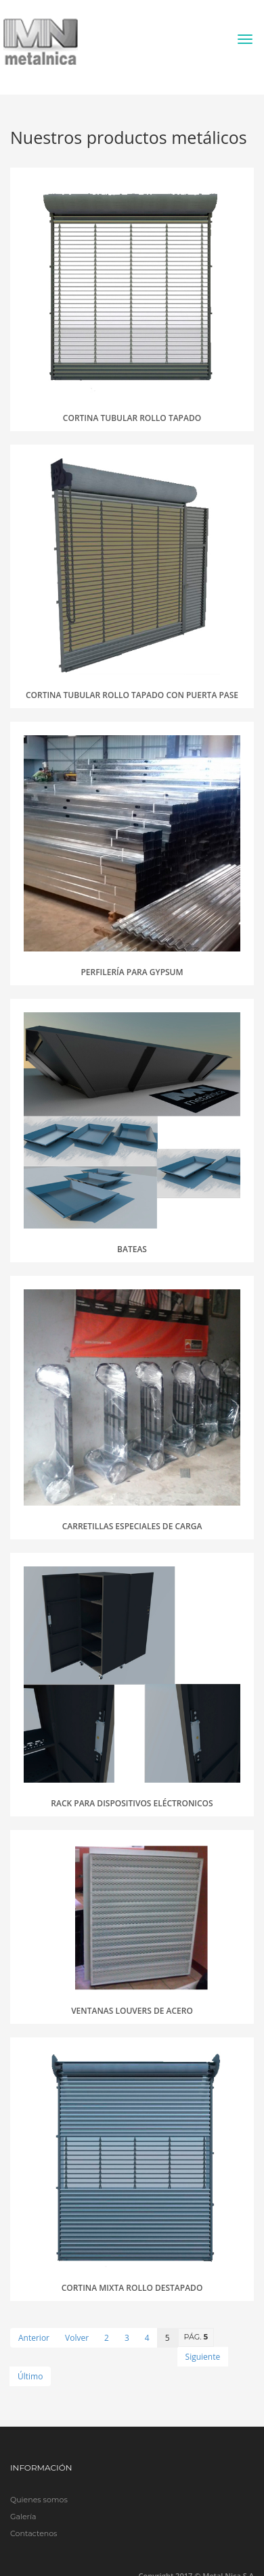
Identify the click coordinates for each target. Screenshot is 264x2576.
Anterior (33, 2338)
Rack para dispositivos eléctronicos (132, 1803)
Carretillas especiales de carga (132, 1526)
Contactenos (33, 2533)
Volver (77, 2338)
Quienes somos (39, 2499)
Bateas (132, 1249)
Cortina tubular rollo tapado (132, 418)
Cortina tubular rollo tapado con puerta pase (132, 695)
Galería (23, 2516)
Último (30, 2376)
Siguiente (203, 2356)
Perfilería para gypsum (132, 972)
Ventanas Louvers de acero (132, 2010)
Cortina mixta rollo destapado (132, 2288)
